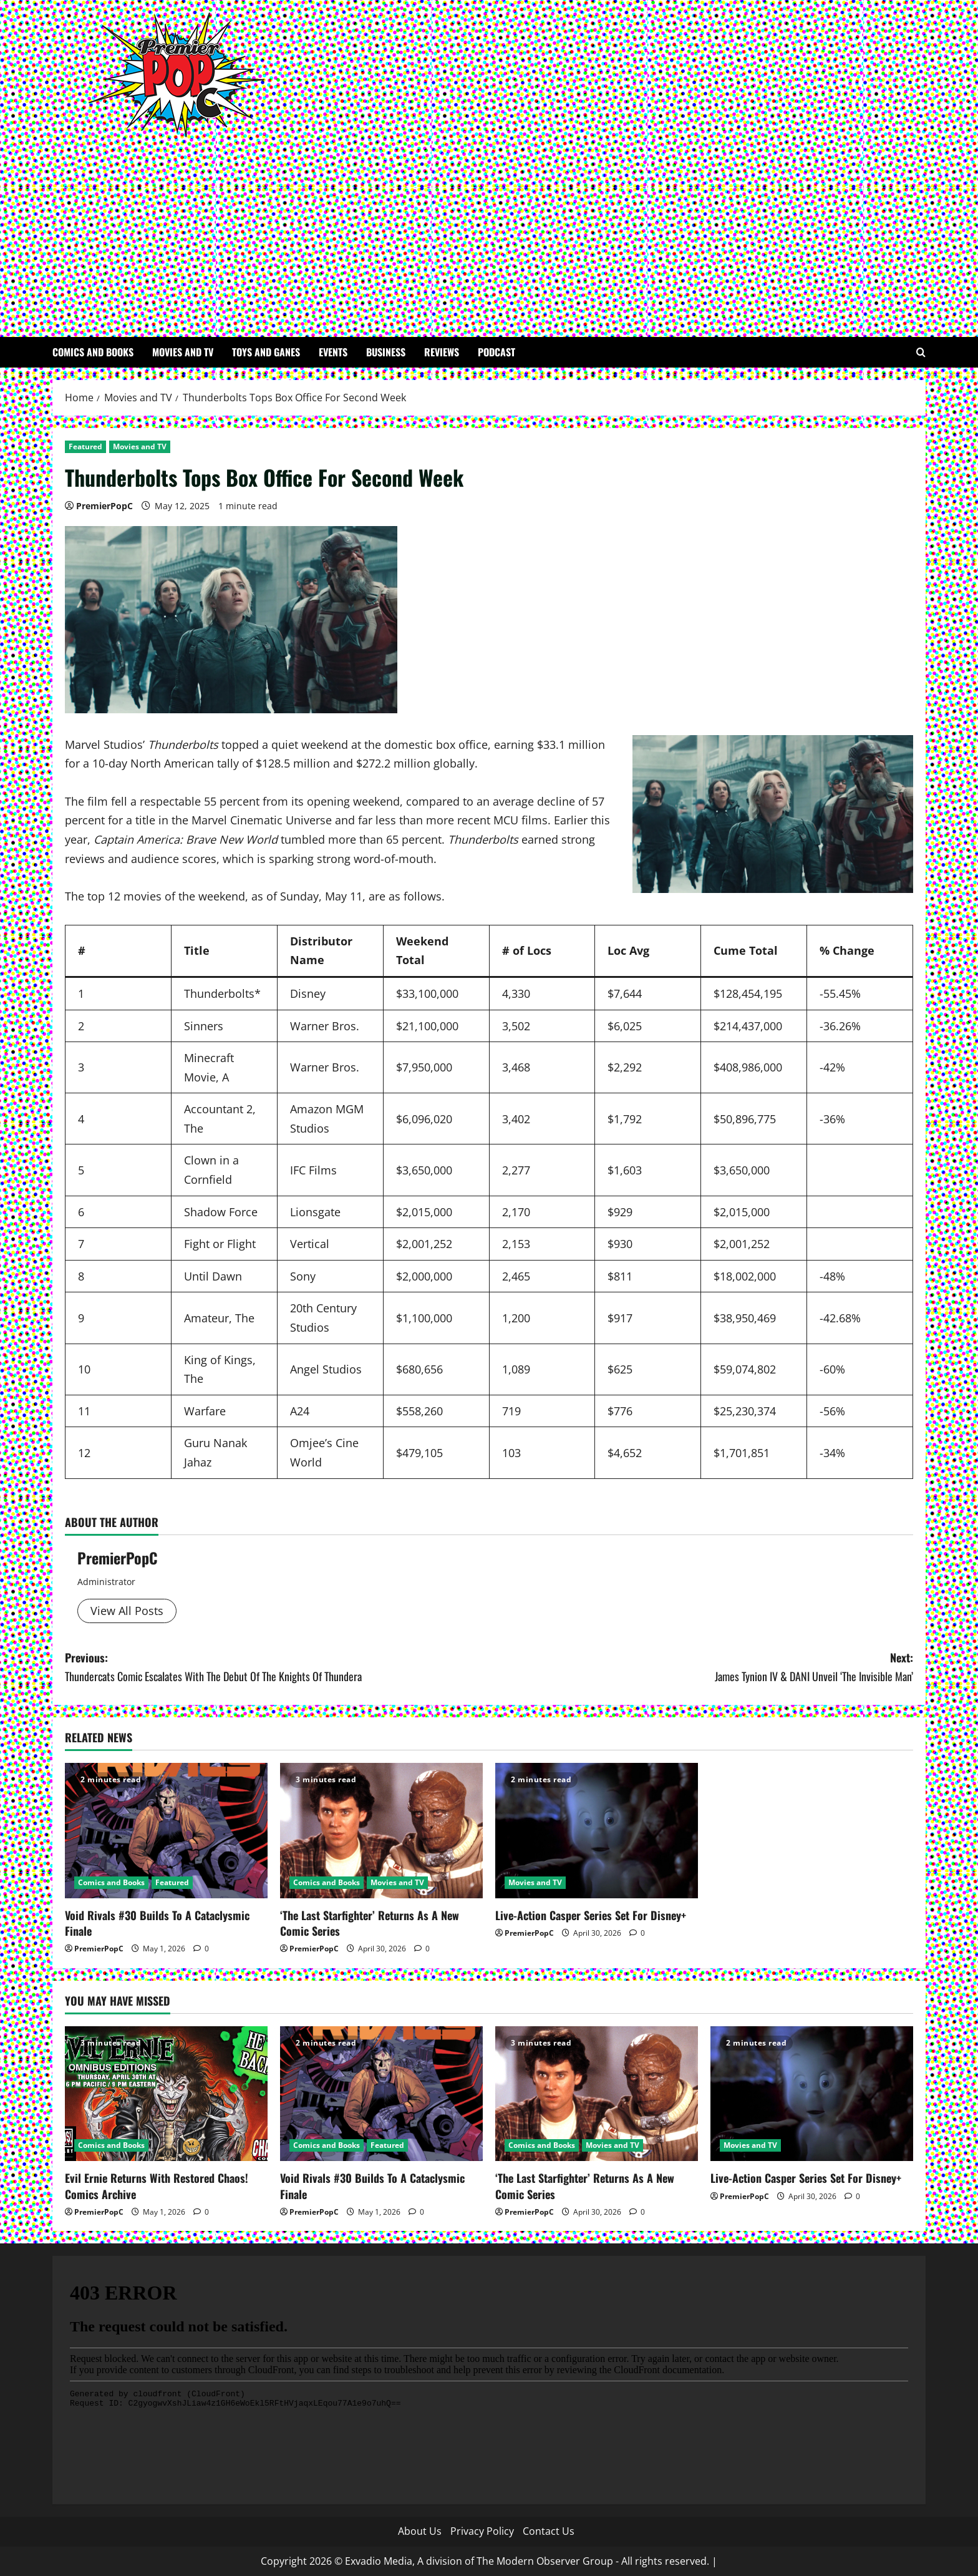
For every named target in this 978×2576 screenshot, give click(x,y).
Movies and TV (182, 351)
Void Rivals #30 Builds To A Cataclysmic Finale (157, 1923)
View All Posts (126, 1610)
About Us (420, 2531)
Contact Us (548, 2531)
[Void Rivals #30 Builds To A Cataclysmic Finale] (166, 1830)
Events (333, 351)
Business (385, 351)
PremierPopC (104, 506)
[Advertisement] (486, 231)
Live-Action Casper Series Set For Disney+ (590, 1915)
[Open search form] (921, 352)
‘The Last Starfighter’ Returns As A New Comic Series (369, 1923)
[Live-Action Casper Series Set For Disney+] (596, 1830)
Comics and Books (92, 351)
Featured (85, 446)
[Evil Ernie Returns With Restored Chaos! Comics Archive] (166, 2094)
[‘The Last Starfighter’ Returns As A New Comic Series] (381, 1830)
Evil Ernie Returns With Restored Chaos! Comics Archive (156, 2186)
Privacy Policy (482, 2531)
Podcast (496, 351)
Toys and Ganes (266, 351)
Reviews (441, 351)
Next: (701, 1667)
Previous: (277, 1667)
